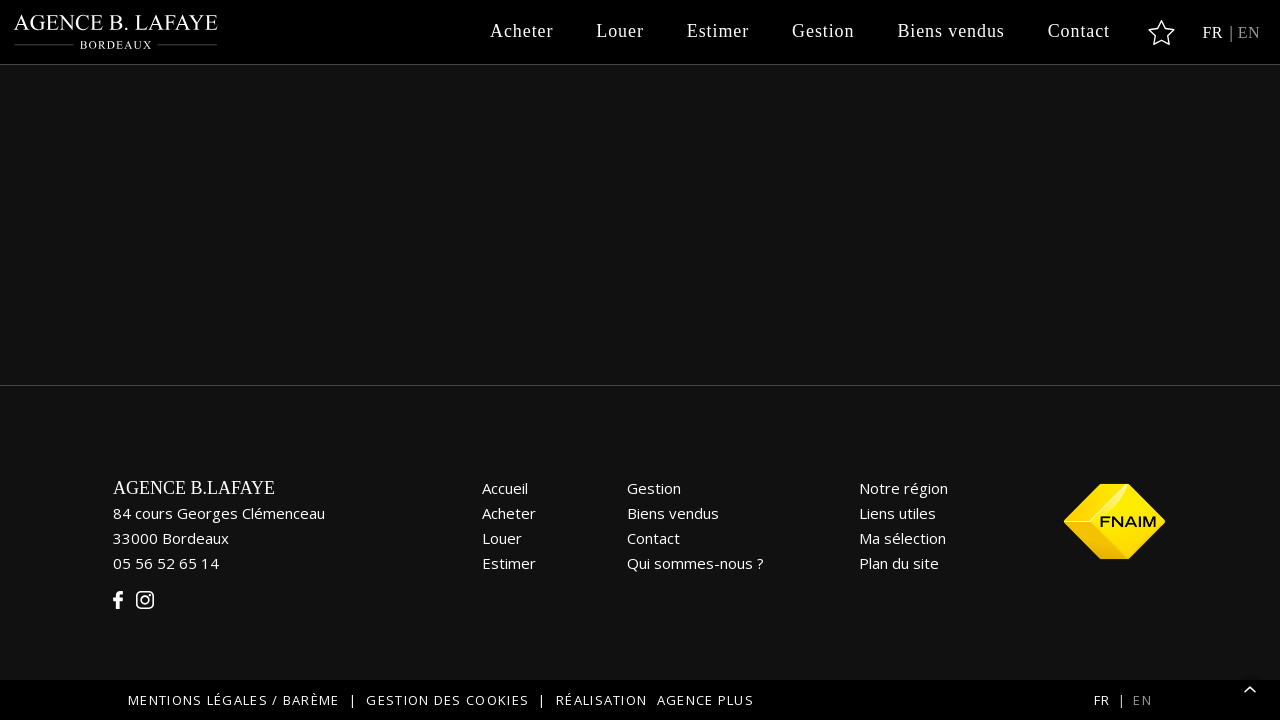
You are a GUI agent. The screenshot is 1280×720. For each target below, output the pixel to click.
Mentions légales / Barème (234, 700)
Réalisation (657, 700)
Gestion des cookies (447, 700)
